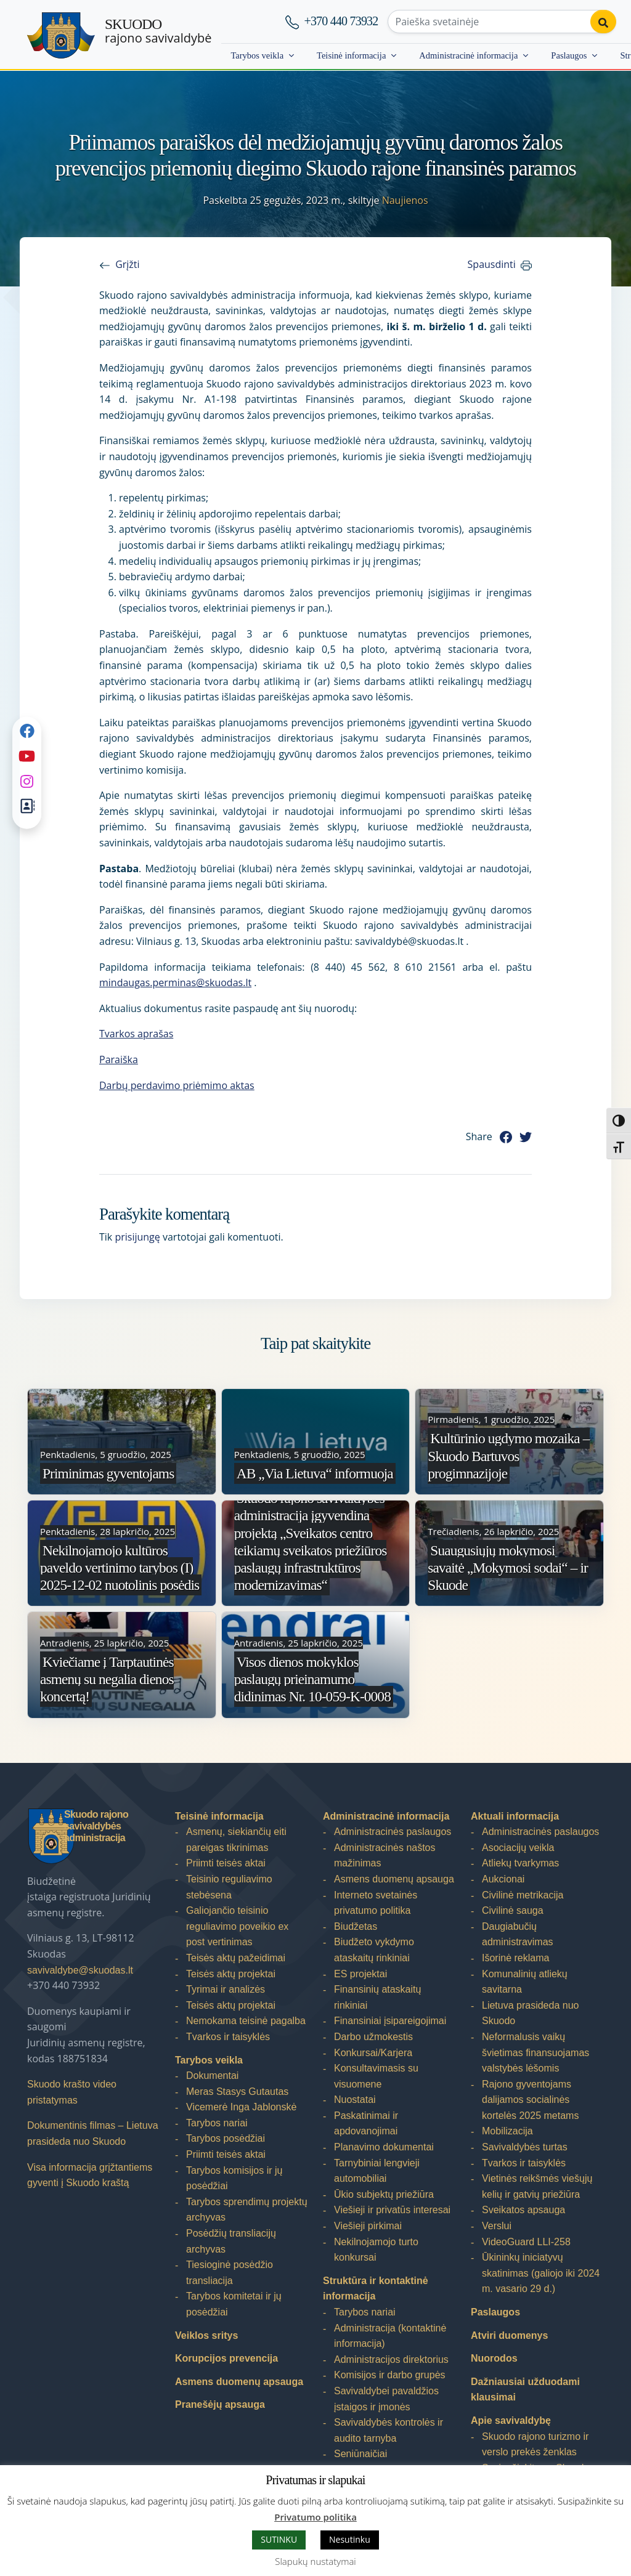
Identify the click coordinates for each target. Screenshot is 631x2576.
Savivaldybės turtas (525, 2147)
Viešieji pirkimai (368, 2226)
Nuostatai (355, 2099)
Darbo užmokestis (373, 2036)
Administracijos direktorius (391, 2359)
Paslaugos (569, 55)
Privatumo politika (315, 2517)
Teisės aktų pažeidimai (235, 1958)
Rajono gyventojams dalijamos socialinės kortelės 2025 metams (530, 2100)
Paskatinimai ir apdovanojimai (366, 2123)
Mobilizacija (507, 2131)
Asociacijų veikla (518, 1847)
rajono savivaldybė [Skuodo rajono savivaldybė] (158, 31)
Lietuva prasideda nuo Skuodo (530, 2013)
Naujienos (405, 200)
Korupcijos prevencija (226, 2358)
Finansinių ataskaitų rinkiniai (377, 1997)
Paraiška (118, 1059)
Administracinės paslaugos (392, 1831)
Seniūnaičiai (360, 2453)
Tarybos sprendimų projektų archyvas (246, 2210)
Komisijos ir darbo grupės (390, 2375)
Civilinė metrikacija (522, 1895)
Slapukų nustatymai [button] (315, 2561)
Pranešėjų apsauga (220, 2404)
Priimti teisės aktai (226, 1863)
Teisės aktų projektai (230, 1974)
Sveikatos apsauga (523, 2210)
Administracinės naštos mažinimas (385, 1855)
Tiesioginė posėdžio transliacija (229, 2272)
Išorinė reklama (515, 1958)
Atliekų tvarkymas (520, 1863)
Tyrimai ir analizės (225, 1989)
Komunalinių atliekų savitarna (525, 1982)
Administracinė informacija (468, 55)
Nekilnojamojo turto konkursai (376, 2250)
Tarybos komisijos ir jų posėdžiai (234, 2178)
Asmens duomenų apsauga (239, 2381)
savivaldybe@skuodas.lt (80, 1970)
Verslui (496, 2226)
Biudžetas (355, 1926)
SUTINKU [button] (279, 2539)
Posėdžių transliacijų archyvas (231, 2241)
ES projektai (360, 1974)
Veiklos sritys (206, 2335)
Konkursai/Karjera (373, 2052)
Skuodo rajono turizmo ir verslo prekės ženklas (535, 2444)
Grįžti (127, 264)
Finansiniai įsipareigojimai (390, 2020)
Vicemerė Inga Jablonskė (241, 2107)
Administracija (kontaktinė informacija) (390, 2336)
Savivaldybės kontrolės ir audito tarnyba (388, 2430)
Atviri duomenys (509, 2335)
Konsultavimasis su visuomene (376, 2076)
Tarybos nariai (217, 2123)
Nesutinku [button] (349, 2539)
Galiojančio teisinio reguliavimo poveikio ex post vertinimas (237, 1926)
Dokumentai (212, 2075)
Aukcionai (503, 1879)
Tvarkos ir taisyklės (228, 2036)
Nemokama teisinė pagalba (246, 2020)
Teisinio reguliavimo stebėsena (229, 1887)
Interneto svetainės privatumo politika (375, 1903)
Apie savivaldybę (511, 2420)
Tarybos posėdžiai (225, 2138)
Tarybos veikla (256, 55)
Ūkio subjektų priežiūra (384, 2194)
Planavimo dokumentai (384, 2147)
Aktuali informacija (515, 1816)
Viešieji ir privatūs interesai (392, 2210)
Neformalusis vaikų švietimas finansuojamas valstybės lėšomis (535, 2052)
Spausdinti (492, 264)
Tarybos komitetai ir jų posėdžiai (234, 2304)
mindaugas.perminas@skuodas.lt (175, 982)
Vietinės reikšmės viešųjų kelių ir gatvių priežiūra (537, 2186)
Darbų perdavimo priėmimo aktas (176, 1085)
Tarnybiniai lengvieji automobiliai (377, 2171)
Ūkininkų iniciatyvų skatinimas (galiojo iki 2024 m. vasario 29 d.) (541, 2273)
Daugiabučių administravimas (517, 1934)
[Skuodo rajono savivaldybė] (61, 35)
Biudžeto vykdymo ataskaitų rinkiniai (374, 1950)
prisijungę (137, 1237)
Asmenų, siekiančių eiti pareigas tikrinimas (236, 1839)
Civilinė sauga (512, 1910)
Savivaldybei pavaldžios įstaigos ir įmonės (386, 2399)
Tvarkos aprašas (136, 1033)
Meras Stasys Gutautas (237, 2091)
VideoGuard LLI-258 (526, 2242)
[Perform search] (602, 21)
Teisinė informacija (351, 55)
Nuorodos (494, 2358)
